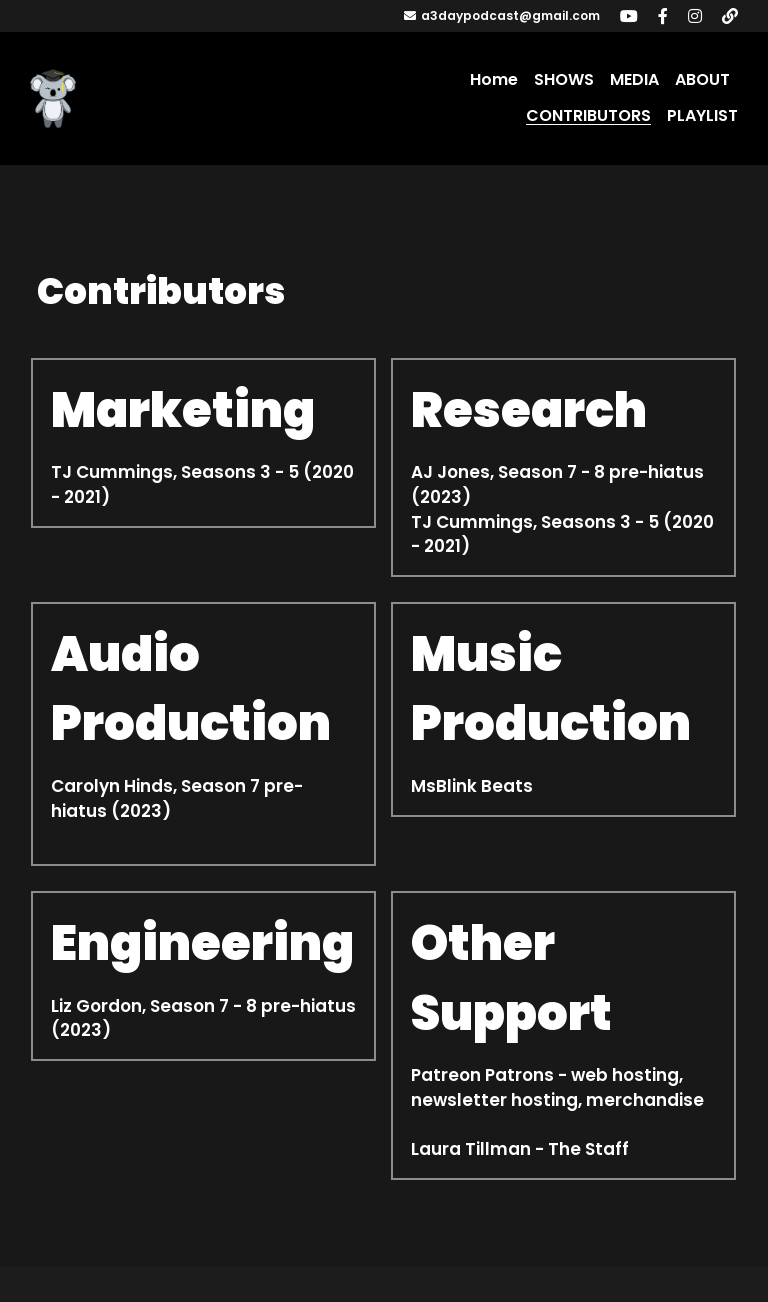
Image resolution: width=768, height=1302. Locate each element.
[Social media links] (629, 16)
